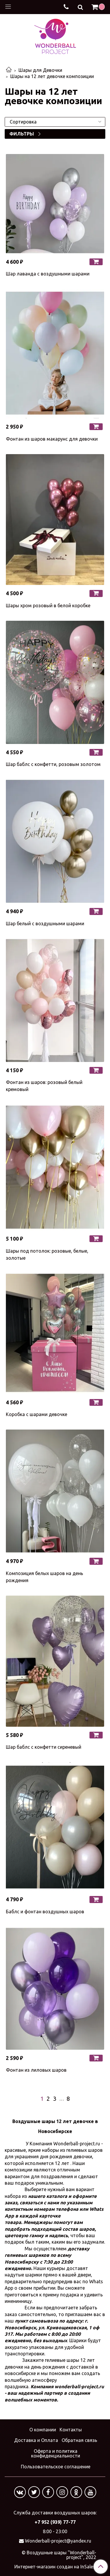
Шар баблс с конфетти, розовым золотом (53, 764)
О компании (42, 2429)
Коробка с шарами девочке (36, 1414)
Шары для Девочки (40, 70)
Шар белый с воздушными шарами (45, 923)
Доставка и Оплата (36, 2440)
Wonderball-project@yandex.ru (58, 2540)
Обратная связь (79, 2440)
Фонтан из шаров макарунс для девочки (52, 439)
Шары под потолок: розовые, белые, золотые (47, 1254)
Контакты (71, 2429)
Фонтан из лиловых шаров (36, 2070)
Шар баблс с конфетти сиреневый (43, 1747)
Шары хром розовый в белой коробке (48, 605)
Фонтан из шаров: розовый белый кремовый (44, 1086)
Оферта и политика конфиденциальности (55, 2453)
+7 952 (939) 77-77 (55, 2522)
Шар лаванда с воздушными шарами (47, 273)
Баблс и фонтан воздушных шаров (45, 1911)
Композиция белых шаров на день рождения (44, 1577)
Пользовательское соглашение (55, 2466)
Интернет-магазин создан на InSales (54, 2566)
